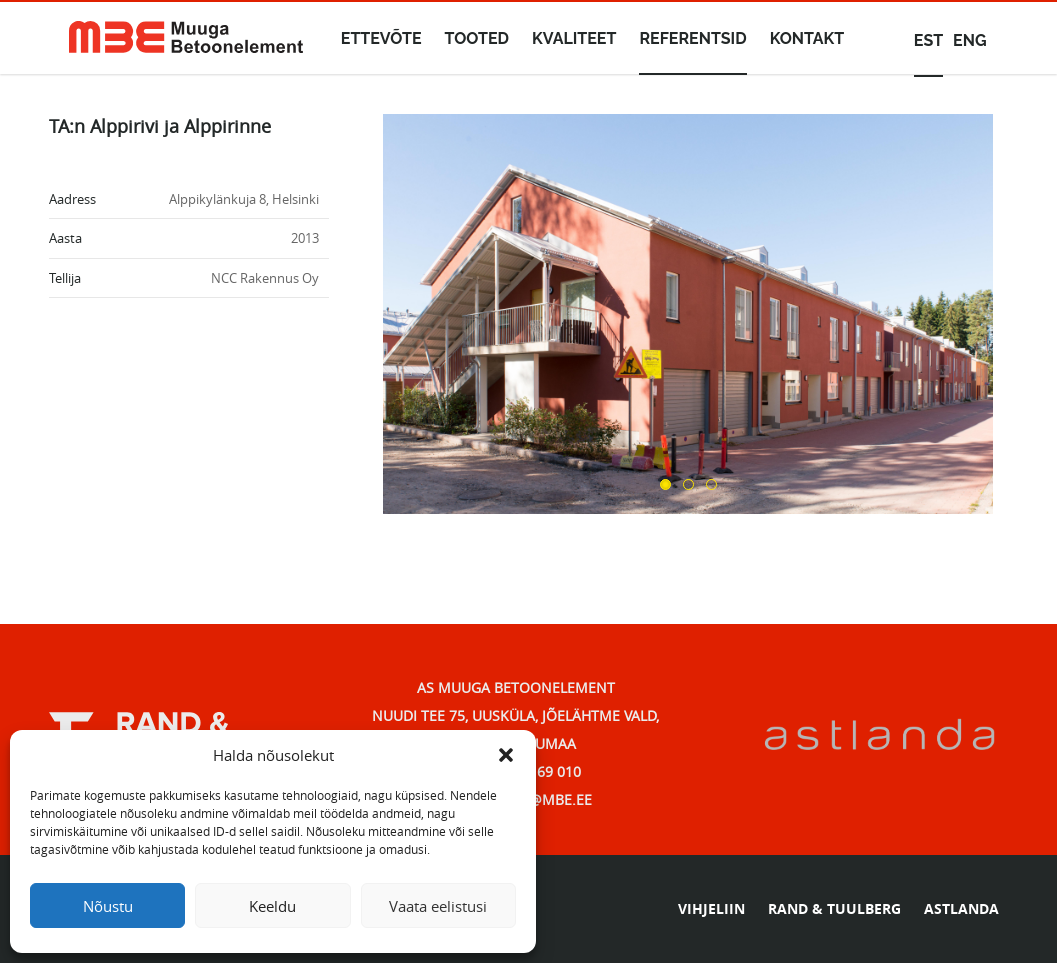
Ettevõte (381, 38)
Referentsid (692, 38)
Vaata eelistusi (438, 906)
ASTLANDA (961, 908)
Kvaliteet (574, 38)
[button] (506, 755)
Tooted (477, 38)
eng (969, 40)
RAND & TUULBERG (834, 908)
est (928, 40)
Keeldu (272, 906)
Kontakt (807, 38)
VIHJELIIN (711, 908)
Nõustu (108, 906)
